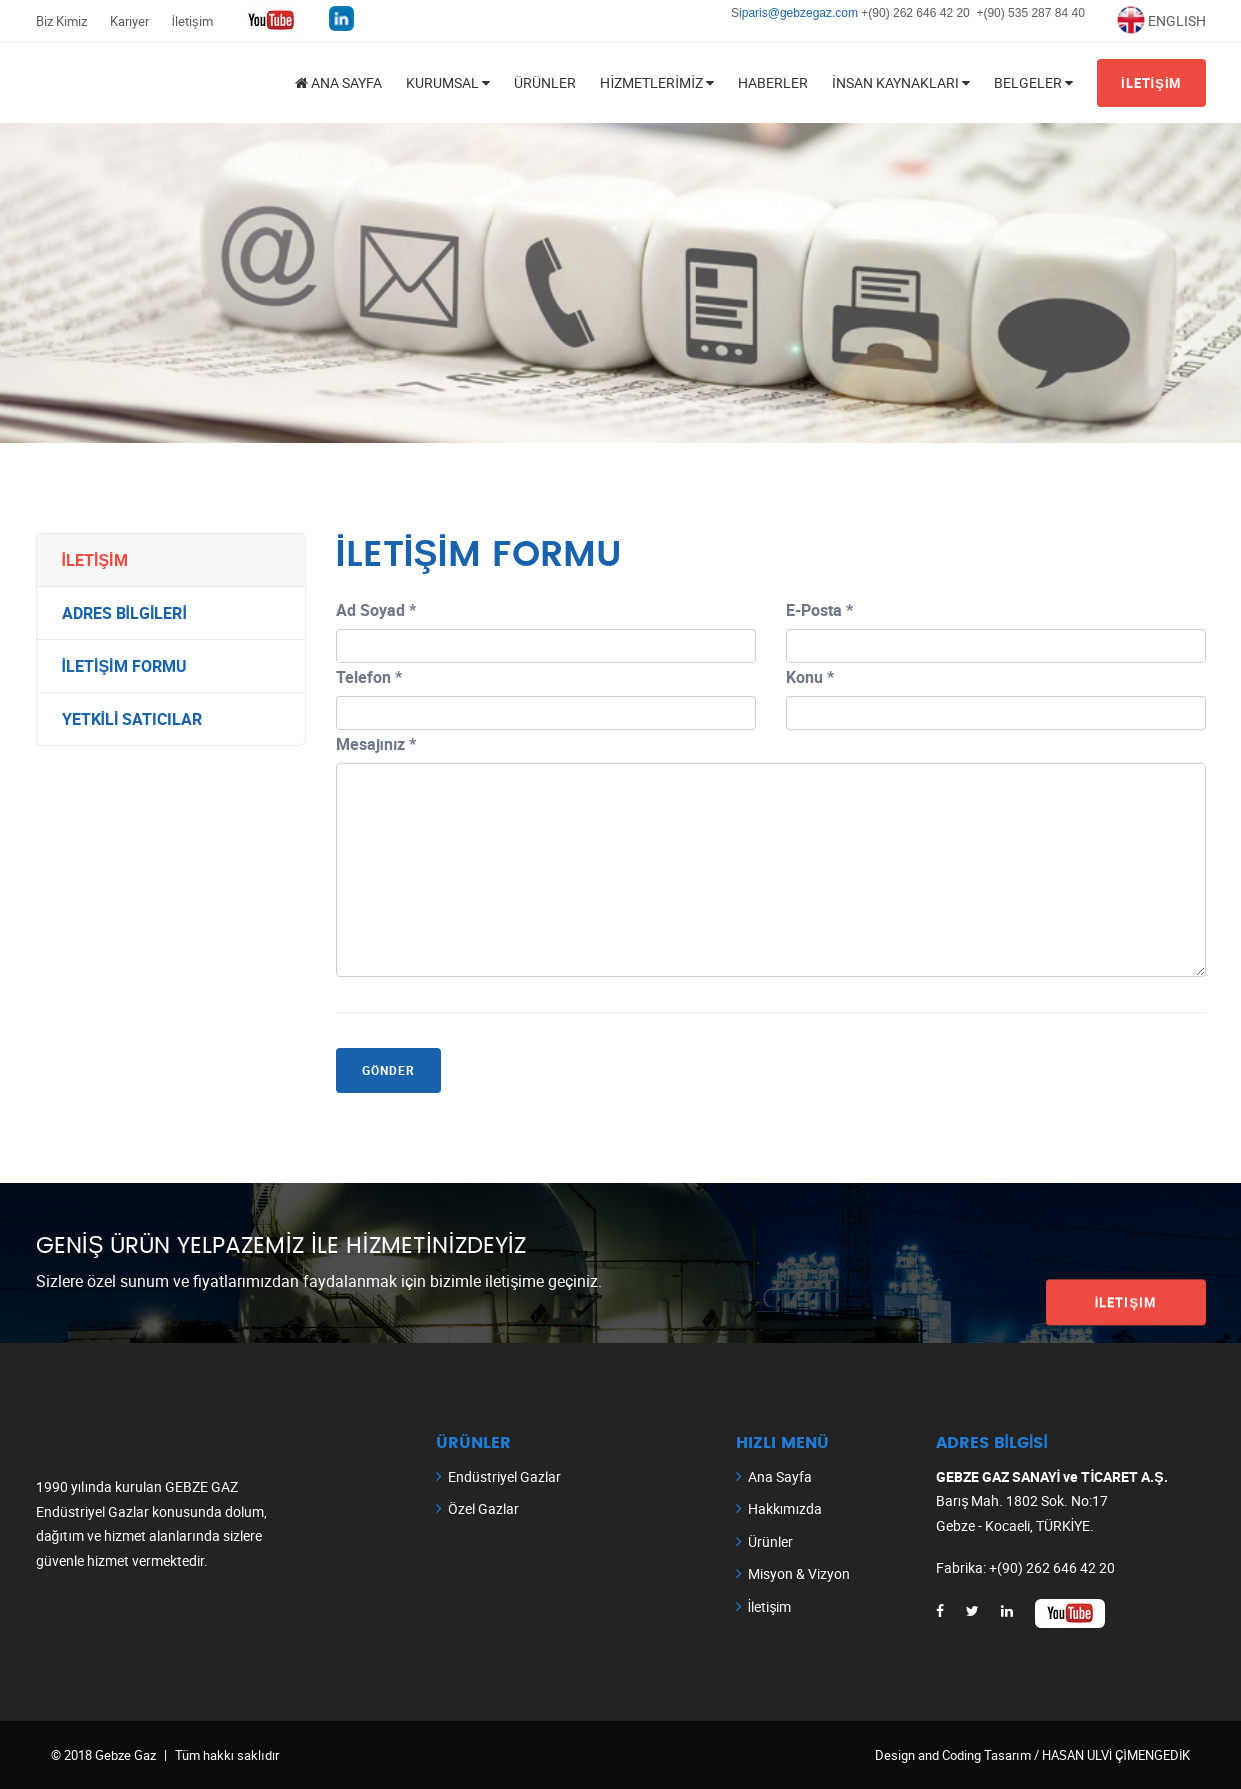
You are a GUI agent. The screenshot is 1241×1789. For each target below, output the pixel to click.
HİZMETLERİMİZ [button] (657, 82)
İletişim (192, 21)
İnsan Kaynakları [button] (901, 82)
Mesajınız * (376, 744)
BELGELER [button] (1033, 82)
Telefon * (369, 677)
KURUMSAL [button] (448, 82)
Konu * (810, 677)
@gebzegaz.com (815, 13)
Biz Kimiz (61, 21)
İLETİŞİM (1151, 83)
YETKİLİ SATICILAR (132, 719)
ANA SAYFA (338, 82)
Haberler (773, 82)
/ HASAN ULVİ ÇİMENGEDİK (1111, 1755)
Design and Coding (929, 1755)
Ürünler (545, 82)
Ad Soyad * (376, 610)
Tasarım (1007, 1755)
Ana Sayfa (780, 1476)
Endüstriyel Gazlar (504, 1476)
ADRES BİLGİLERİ (124, 613)
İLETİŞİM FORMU (124, 666)
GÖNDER (388, 1070)
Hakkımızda (785, 1508)
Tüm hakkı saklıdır (227, 1755)
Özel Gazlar (483, 1508)
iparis (753, 13)
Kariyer (129, 21)
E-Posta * (819, 610)
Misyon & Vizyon (799, 1573)
